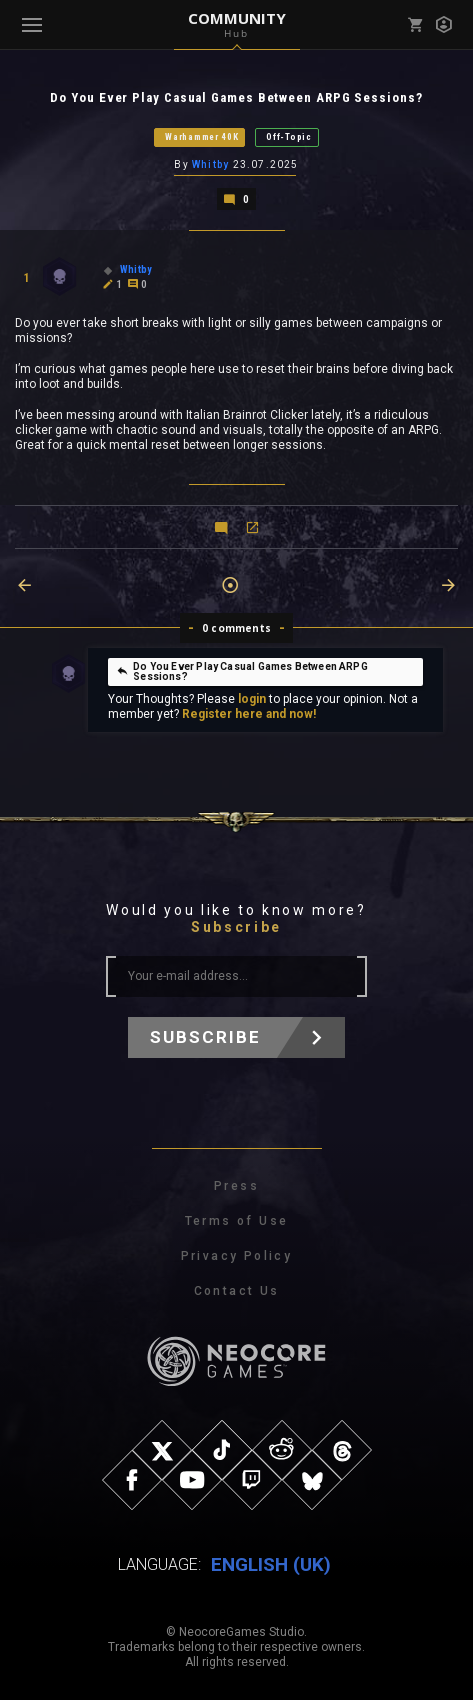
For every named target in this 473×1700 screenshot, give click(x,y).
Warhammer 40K (201, 137)
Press (236, 1186)
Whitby (210, 164)
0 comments (236, 628)
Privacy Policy (237, 1256)
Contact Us (237, 1291)
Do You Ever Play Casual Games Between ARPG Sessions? (242, 671)
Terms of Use (237, 1221)
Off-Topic (288, 137)
